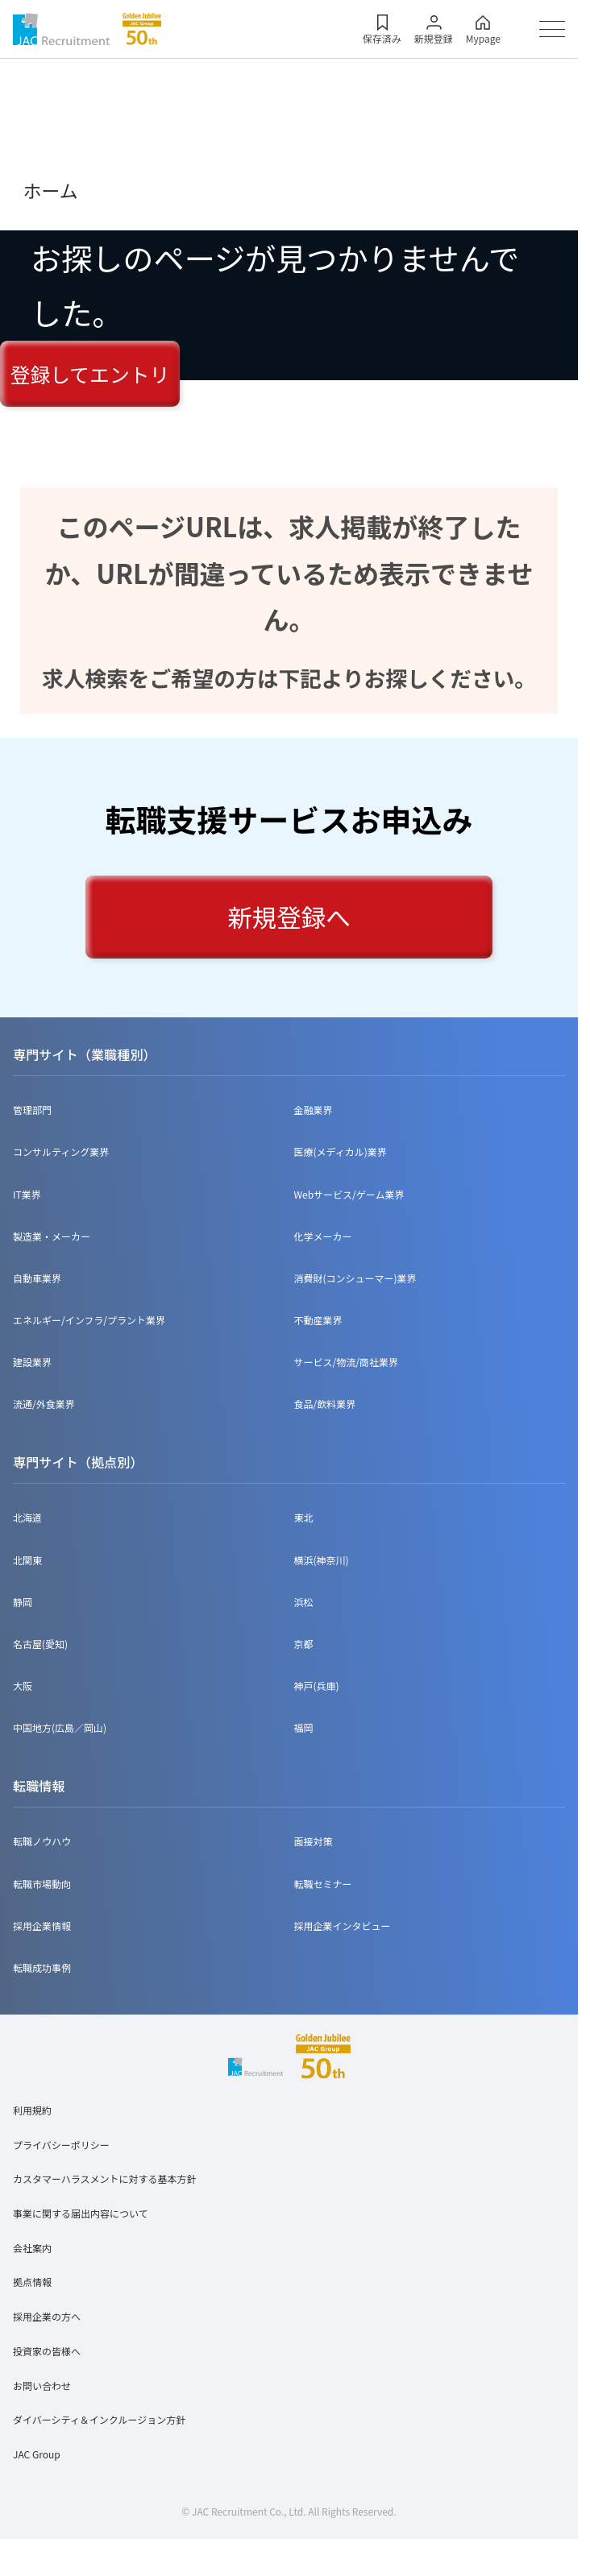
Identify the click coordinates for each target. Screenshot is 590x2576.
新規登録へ (289, 917)
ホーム (50, 190)
